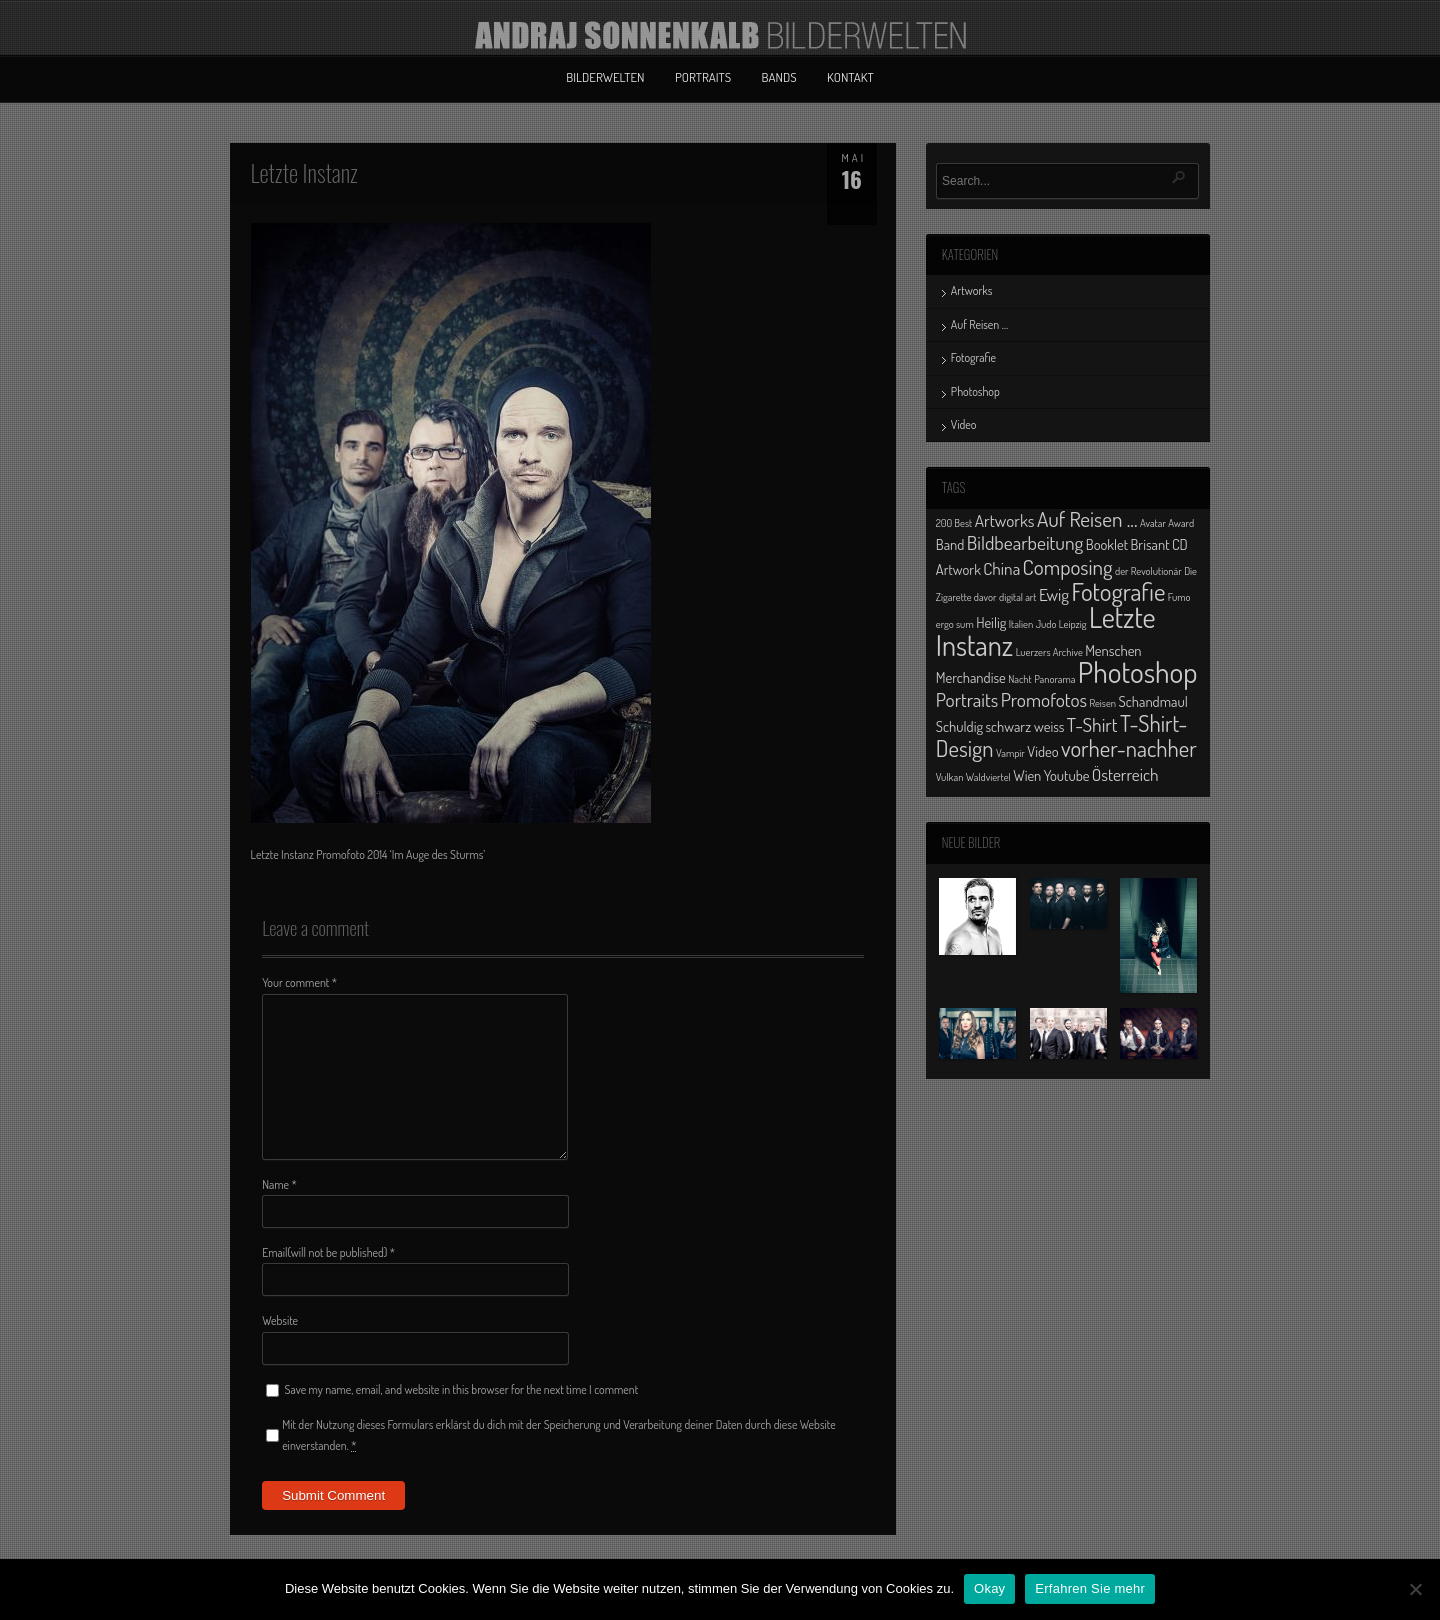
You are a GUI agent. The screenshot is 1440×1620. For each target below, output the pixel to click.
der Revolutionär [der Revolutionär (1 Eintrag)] (1148, 571)
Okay (989, 1588)
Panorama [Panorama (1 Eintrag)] (1054, 679)
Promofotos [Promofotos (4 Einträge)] (1044, 699)
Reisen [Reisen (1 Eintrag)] (1102, 703)
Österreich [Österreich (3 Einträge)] (1125, 774)
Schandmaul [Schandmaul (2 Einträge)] (1153, 701)
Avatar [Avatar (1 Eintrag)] (1153, 523)
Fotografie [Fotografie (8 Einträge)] (1118, 591)
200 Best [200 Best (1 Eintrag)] (954, 523)
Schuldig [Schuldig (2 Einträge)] (959, 726)
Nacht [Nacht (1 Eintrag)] (1020, 679)
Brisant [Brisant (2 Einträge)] (1149, 544)
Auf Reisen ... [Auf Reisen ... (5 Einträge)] (1087, 518)
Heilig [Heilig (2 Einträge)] (991, 622)
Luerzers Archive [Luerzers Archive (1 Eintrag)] (1049, 652)
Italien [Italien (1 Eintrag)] (1021, 624)
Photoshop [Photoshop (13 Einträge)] (1138, 671)
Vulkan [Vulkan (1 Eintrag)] (950, 777)
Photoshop (975, 391)
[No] (1415, 1589)
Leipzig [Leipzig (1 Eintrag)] (1073, 624)
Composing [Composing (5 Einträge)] (1068, 566)
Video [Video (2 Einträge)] (1042, 751)
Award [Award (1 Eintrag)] (1181, 523)
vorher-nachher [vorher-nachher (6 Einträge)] (1129, 748)
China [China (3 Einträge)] (1001, 568)
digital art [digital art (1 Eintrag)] (1018, 597)
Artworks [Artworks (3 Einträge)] (1005, 520)
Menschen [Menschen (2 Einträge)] (1113, 650)
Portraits (703, 77)
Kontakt (850, 77)
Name (279, 1184)
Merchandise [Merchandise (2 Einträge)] (971, 677)
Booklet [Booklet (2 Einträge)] (1107, 544)
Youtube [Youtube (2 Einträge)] (1067, 775)
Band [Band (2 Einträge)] (950, 544)
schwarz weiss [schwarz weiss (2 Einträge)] (1024, 726)
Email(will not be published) (328, 1252)
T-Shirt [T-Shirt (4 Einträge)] (1092, 724)
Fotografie (973, 357)
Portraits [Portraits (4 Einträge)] (967, 699)
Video (964, 424)
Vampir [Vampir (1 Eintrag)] (1010, 753)
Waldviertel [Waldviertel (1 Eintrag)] (988, 777)
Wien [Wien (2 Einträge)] (1027, 775)
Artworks (972, 290)
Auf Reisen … (979, 324)
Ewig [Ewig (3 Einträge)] (1054, 594)
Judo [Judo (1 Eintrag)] (1046, 624)
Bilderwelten (605, 77)
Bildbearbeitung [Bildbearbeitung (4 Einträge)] (1025, 542)
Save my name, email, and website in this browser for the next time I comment (462, 1389)
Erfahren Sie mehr (1090, 1588)
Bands (779, 77)
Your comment (299, 982)
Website (280, 1320)
